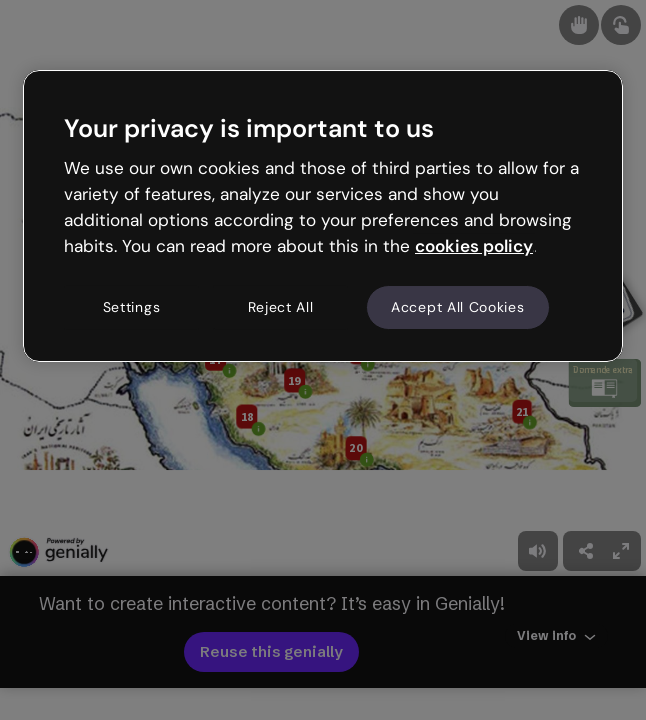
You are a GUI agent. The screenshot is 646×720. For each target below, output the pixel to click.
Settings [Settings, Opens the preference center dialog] (132, 307)
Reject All (281, 307)
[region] (323, 216)
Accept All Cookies (458, 307)
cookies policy (474, 246)
